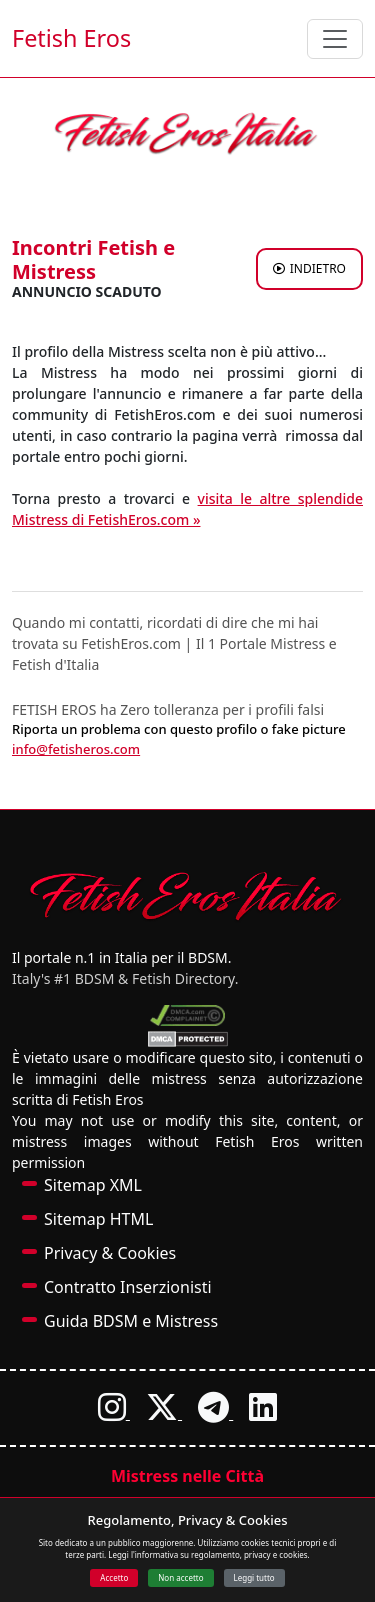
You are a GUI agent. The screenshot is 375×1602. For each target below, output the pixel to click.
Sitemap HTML (98, 1219)
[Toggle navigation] (335, 39)
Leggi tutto (254, 1577)
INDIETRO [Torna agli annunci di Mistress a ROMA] (309, 268)
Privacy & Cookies (110, 1253)
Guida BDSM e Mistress (131, 1321)
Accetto (114, 1577)
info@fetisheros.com (76, 749)
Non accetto (180, 1577)
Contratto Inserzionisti (128, 1287)
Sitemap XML (93, 1185)
